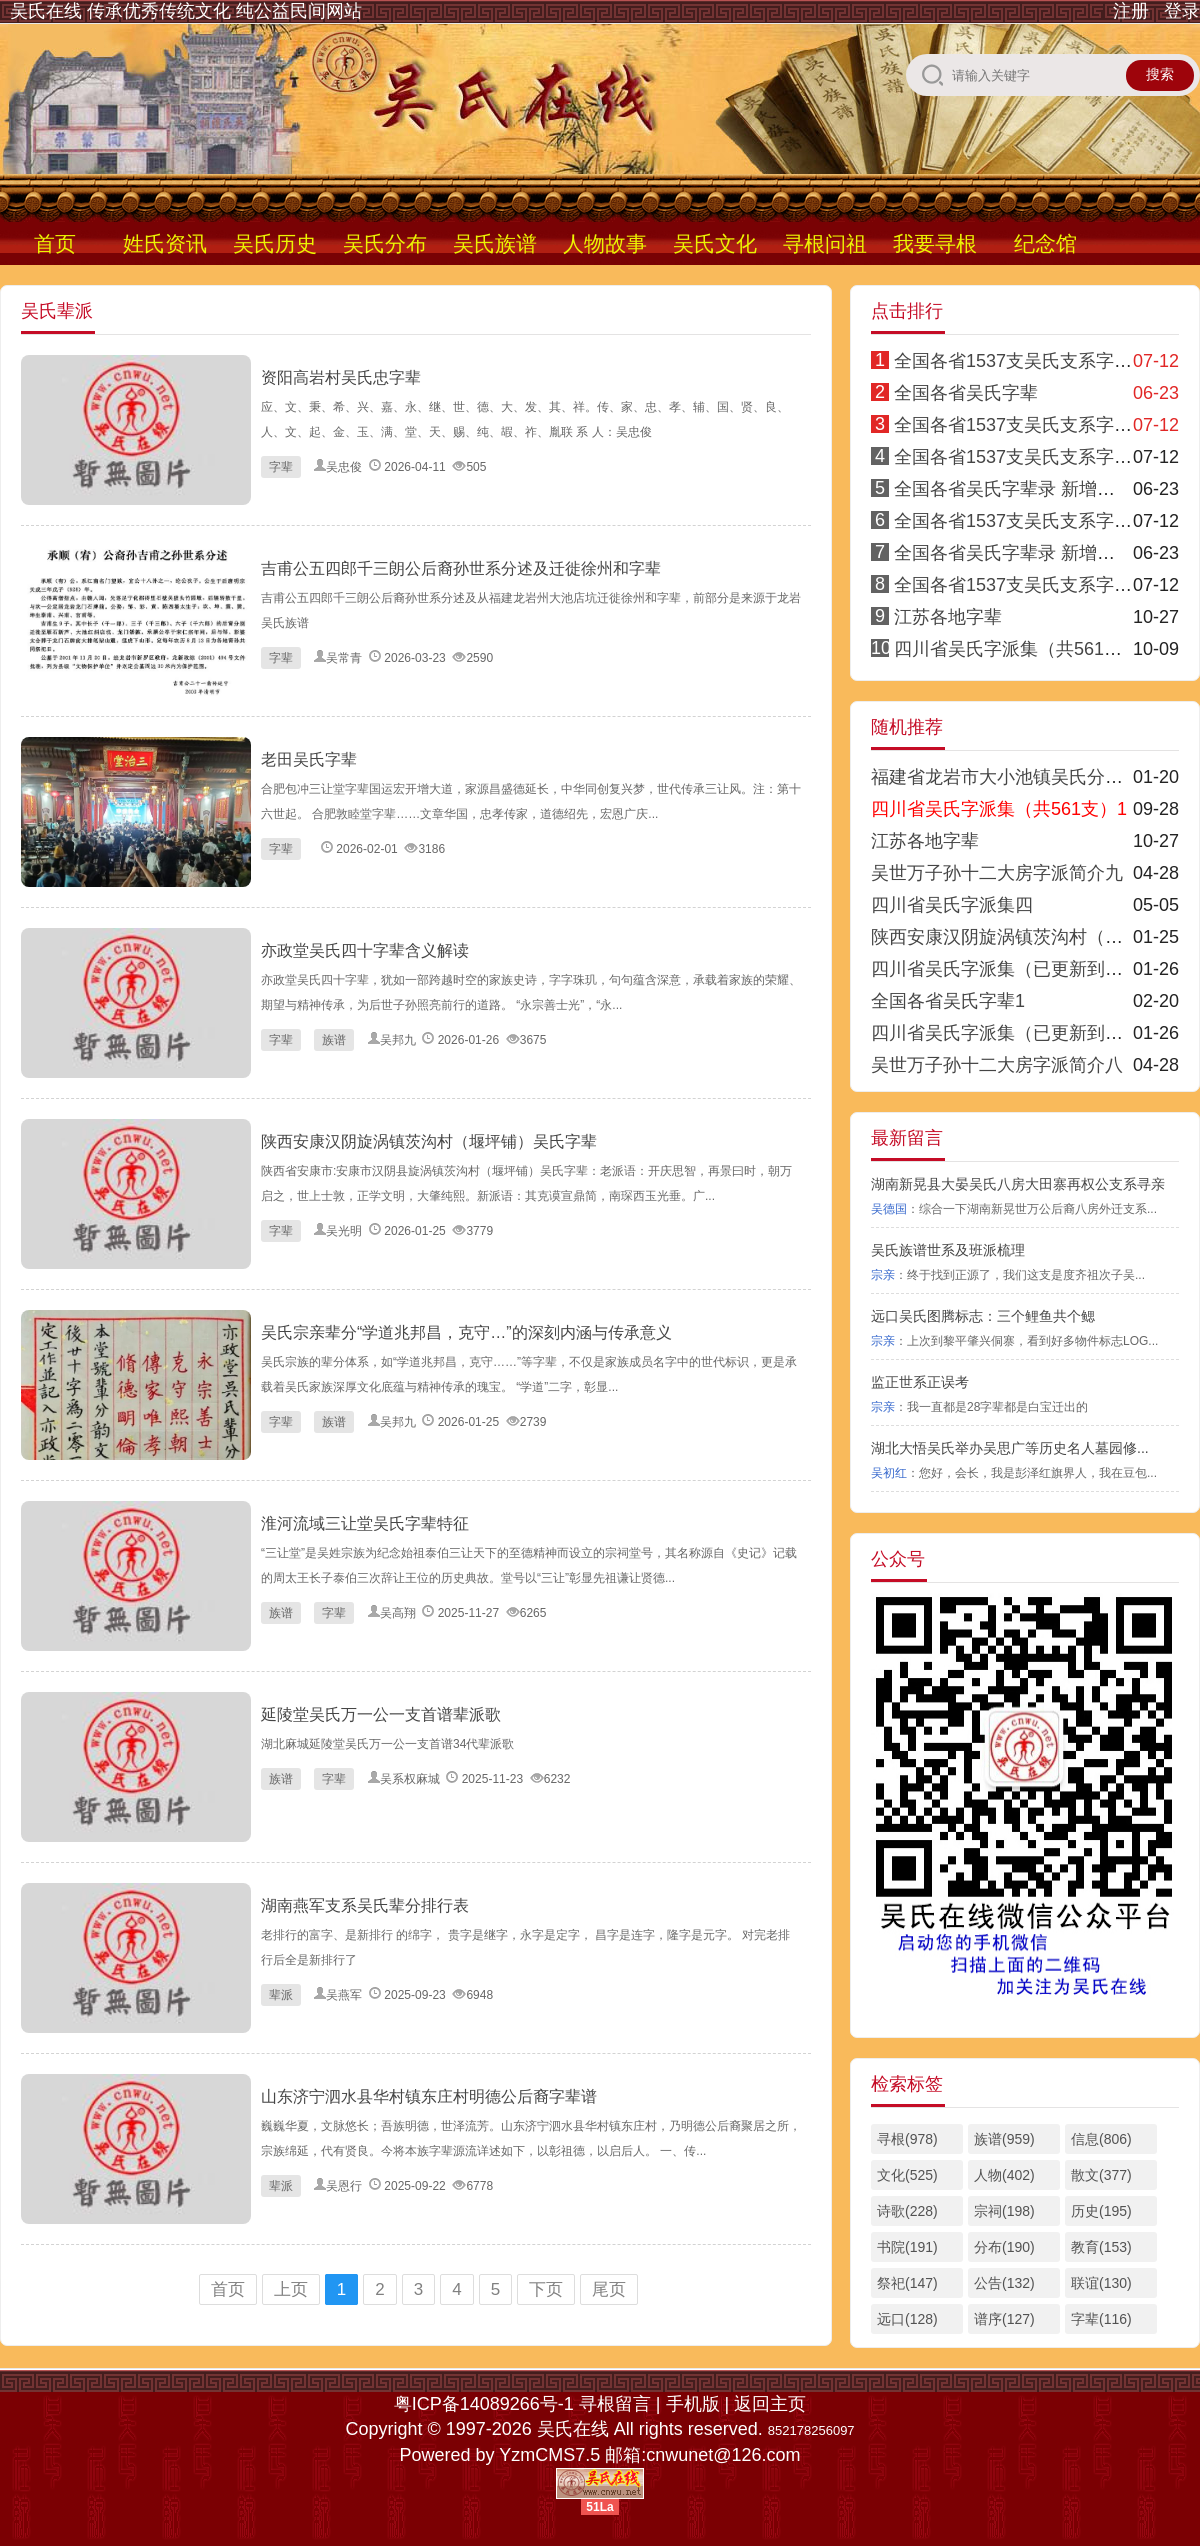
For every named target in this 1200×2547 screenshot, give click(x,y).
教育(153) (1101, 2247)
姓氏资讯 (165, 243)
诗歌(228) (907, 2211)
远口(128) (907, 2319)
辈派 (281, 1995)
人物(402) (1004, 2175)
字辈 (281, 467)
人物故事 (605, 243)
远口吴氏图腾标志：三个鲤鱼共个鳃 (983, 1316)
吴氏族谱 (495, 243)
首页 (55, 243)
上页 (291, 2289)
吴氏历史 (275, 243)
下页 (546, 2289)
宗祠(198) (1004, 2211)
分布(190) (1004, 2247)
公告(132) (1004, 2283)
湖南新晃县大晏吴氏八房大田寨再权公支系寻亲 (1018, 1184)
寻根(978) (907, 2139)
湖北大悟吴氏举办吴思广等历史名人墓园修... (1010, 1448)
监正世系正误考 (920, 1382)
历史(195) (1101, 2211)
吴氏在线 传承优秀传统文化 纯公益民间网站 (186, 11)
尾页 (609, 2289)
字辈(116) (1101, 2319)
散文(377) (1101, 2175)
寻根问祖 (825, 243)
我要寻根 (935, 243)
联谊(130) (1101, 2283)
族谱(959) (1004, 2139)
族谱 (334, 1040)
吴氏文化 (715, 243)
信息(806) (1101, 2139)
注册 (1131, 11)
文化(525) (907, 2175)
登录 (1182, 11)
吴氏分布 (385, 243)
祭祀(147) (907, 2283)
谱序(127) (1004, 2319)
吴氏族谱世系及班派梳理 (948, 1250)
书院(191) (907, 2247)
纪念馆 (1045, 243)
